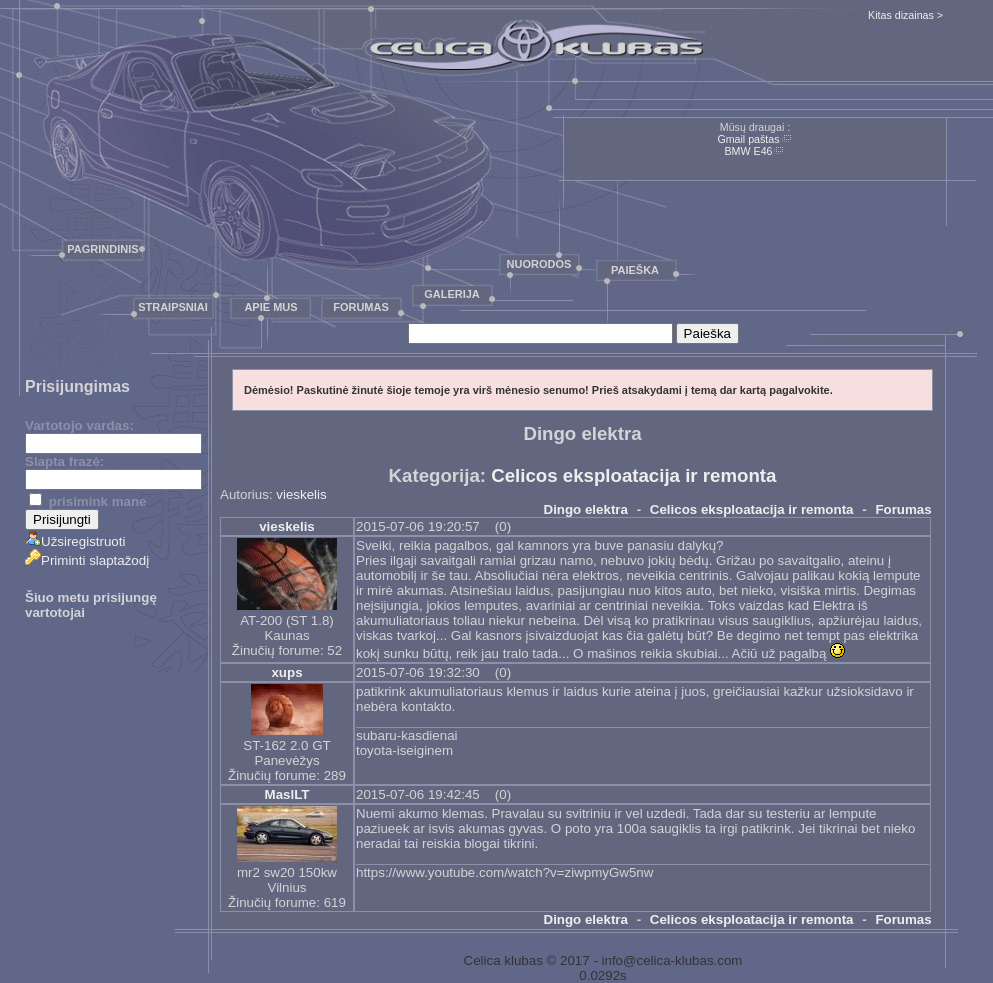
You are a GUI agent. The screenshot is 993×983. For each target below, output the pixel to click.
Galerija (452, 294)
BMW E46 (749, 151)
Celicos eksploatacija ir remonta (633, 475)
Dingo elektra (586, 509)
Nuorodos (539, 264)
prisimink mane (87, 501)
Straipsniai (173, 307)
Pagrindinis (102, 249)
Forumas (361, 307)
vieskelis (301, 494)
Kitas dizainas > (905, 15)
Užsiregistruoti (75, 541)
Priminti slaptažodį (87, 560)
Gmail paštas (748, 139)
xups (286, 672)
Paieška (635, 270)
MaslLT (287, 794)
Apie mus (270, 307)
